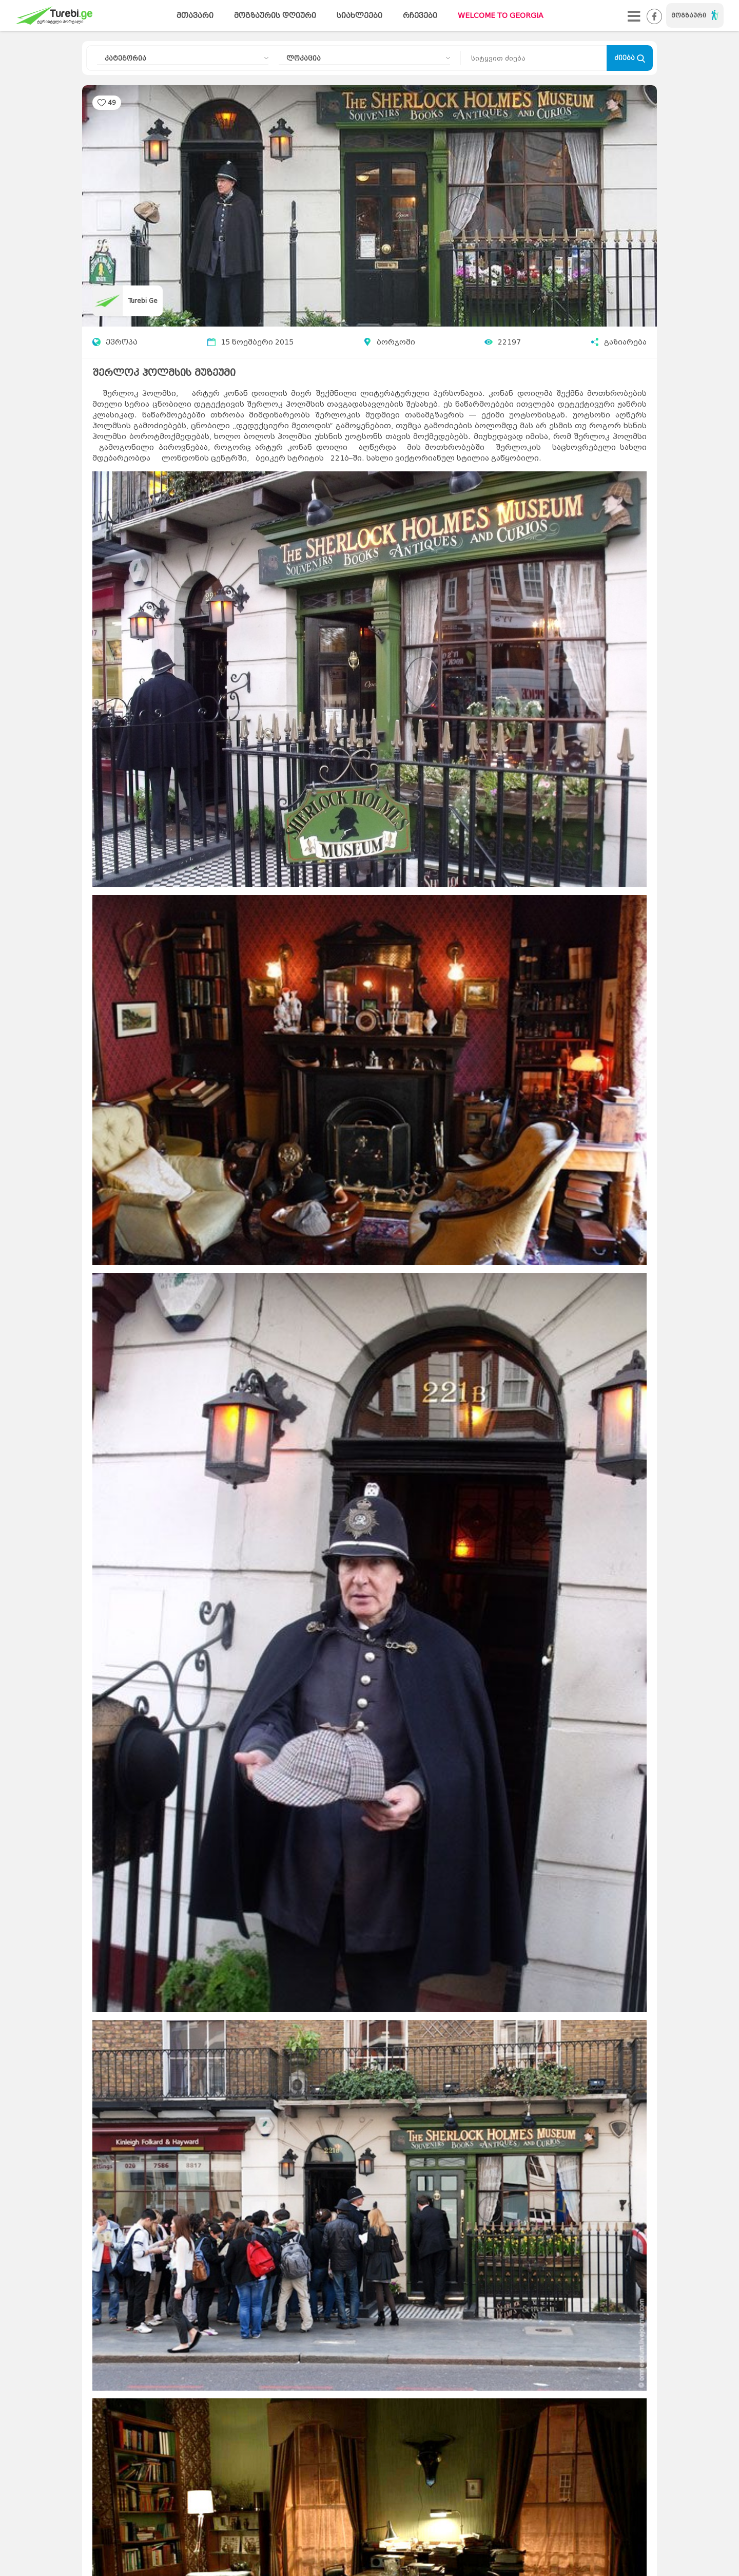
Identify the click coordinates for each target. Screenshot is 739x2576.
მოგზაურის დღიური (275, 15)
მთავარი (195, 15)
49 (112, 102)
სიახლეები (359, 15)
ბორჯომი (396, 342)
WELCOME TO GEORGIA (500, 15)
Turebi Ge (143, 300)
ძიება (629, 58)
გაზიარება (619, 342)
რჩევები (420, 15)
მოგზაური (694, 15)
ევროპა (115, 342)
